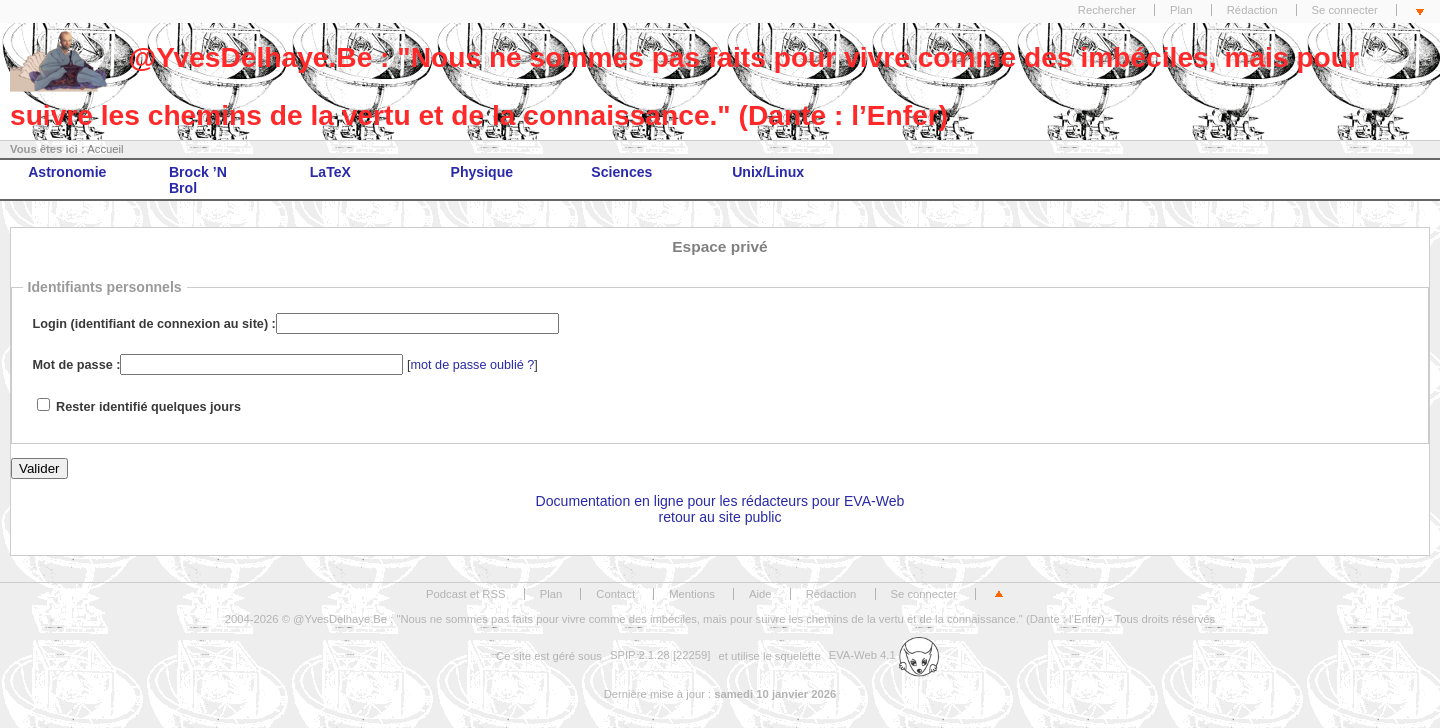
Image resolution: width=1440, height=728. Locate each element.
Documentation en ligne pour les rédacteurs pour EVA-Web (720, 501)
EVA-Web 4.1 (884, 655)
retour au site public (720, 517)
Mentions (692, 594)
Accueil (105, 149)
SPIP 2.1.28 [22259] (660, 655)
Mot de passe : (77, 365)
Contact (615, 594)
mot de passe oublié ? (473, 365)
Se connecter (1345, 10)
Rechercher (1107, 10)
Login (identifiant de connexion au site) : (154, 324)
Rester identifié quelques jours (148, 407)
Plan (1181, 10)
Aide (760, 594)
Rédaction (1252, 10)
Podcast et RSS (465, 594)
